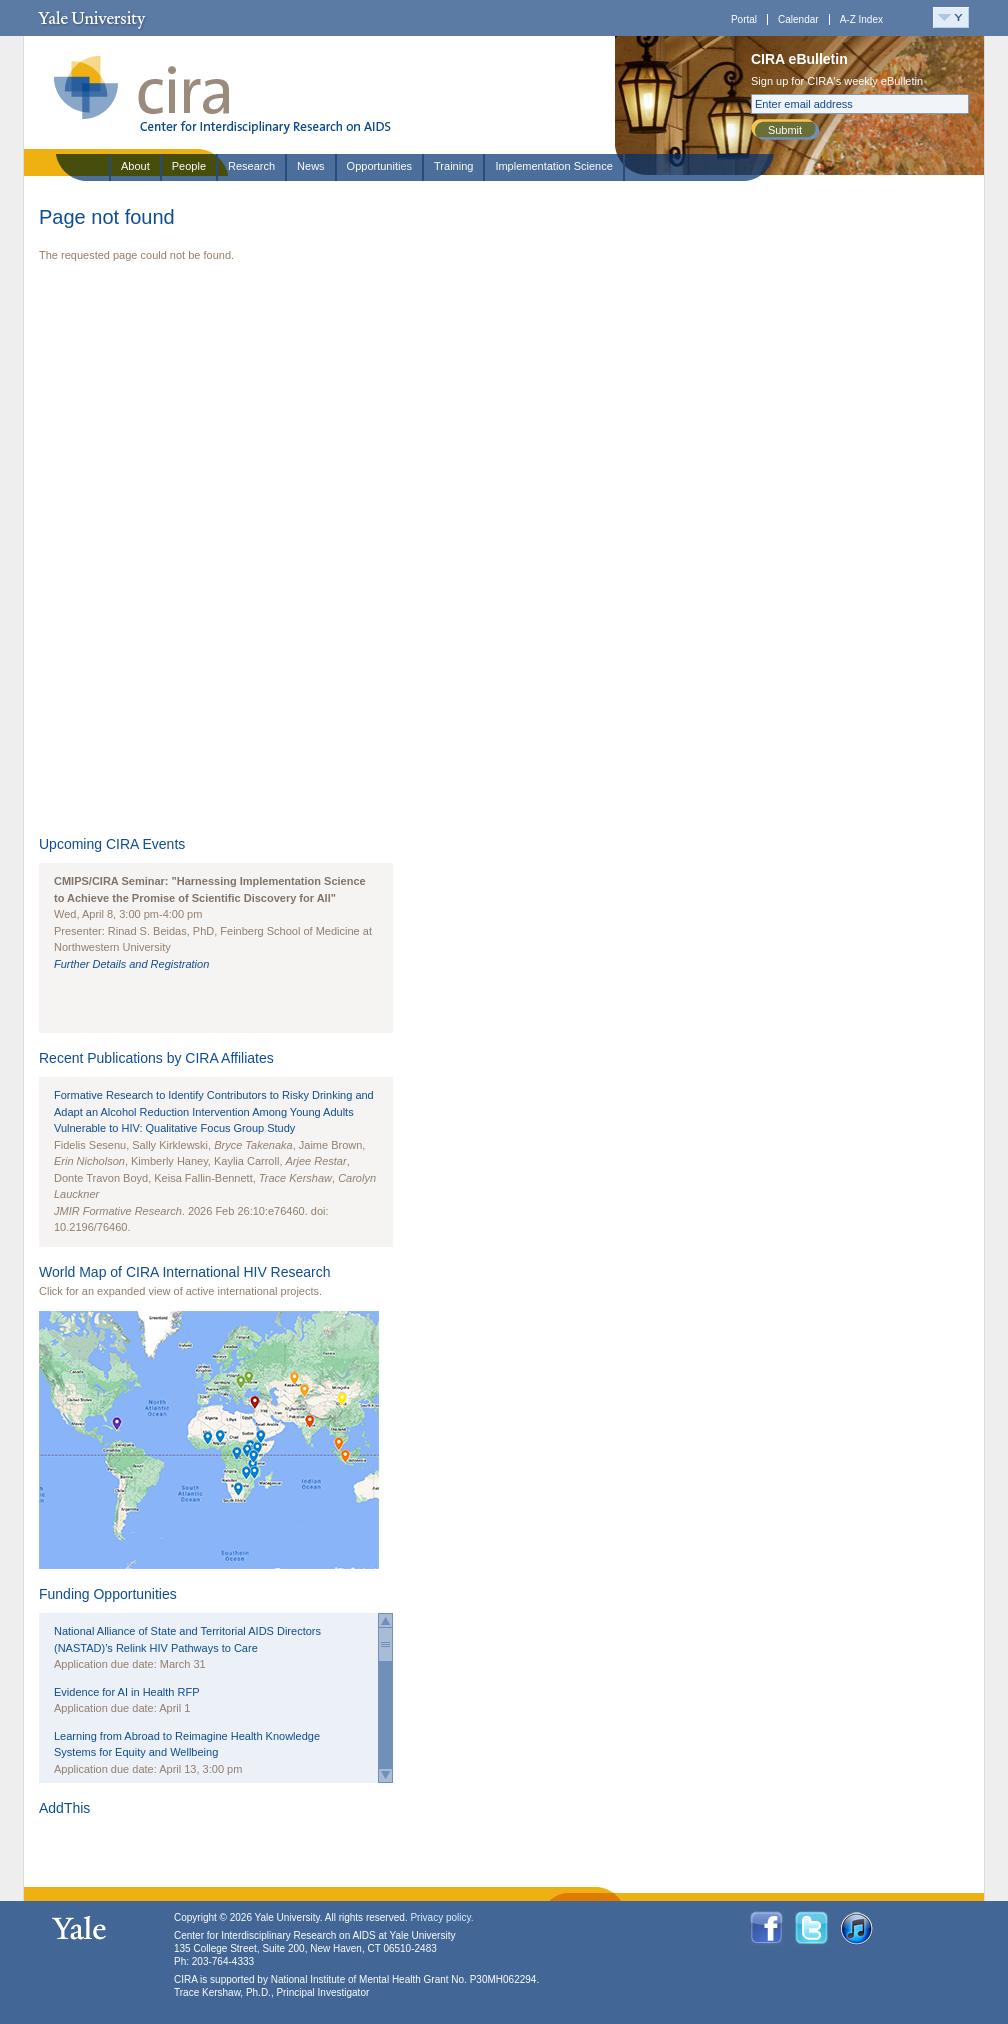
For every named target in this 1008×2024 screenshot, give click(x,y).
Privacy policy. (441, 1917)
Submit (785, 130)
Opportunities (379, 166)
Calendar (798, 19)
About (135, 166)
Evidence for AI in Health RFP (127, 1692)
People (189, 166)
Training (453, 166)
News (311, 166)
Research (251, 166)
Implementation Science (553, 166)
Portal (744, 19)
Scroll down (385, 1775)
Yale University (91, 18)
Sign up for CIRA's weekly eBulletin (837, 81)
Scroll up (385, 1620)
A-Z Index (861, 19)
